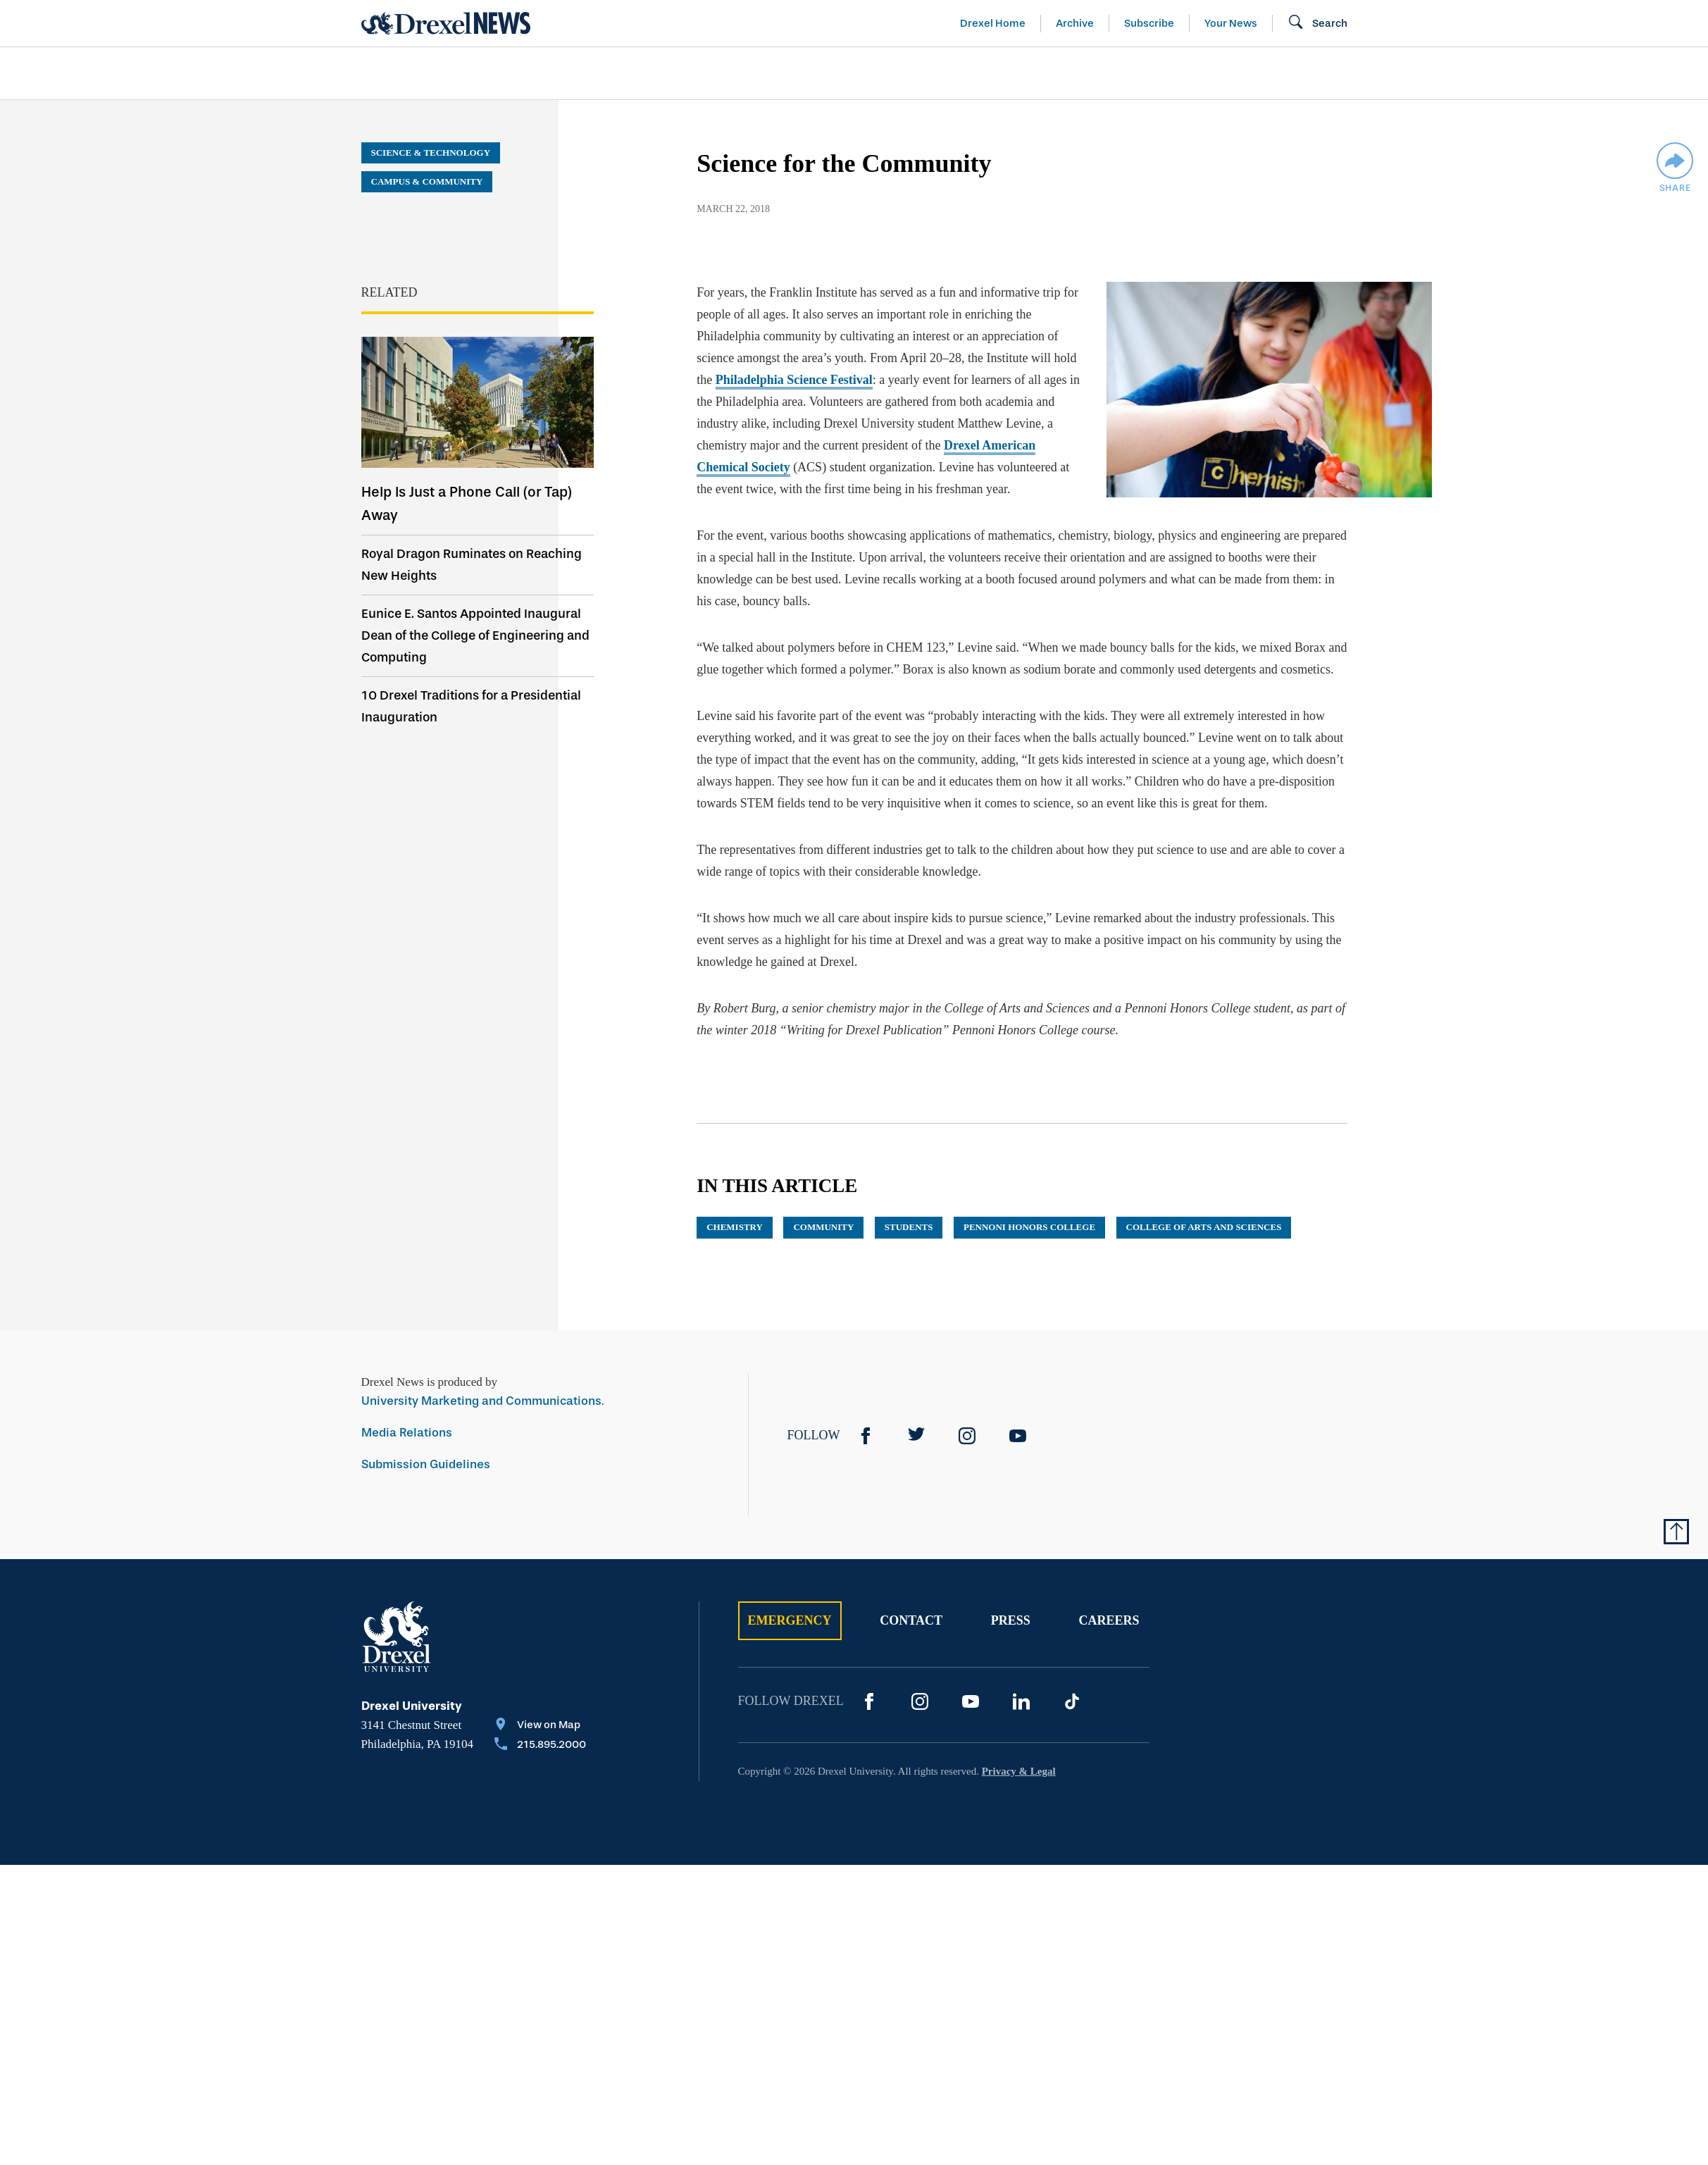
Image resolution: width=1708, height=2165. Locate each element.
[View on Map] (540, 1726)
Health (1054, 73)
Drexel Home (993, 23)
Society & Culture (1190, 73)
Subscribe (1149, 23)
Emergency (790, 1620)
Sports (1521, 73)
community (823, 1227)
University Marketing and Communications (481, 1401)
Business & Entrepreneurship (879, 73)
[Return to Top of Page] (1676, 1531)
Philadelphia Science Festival (794, 380)
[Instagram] (967, 1435)
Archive (1075, 23)
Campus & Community (1377, 73)
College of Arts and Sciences (1204, 1227)
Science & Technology (648, 73)
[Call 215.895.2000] (540, 1746)
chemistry (734, 1227)
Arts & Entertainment (442, 73)
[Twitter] (916, 1435)
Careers (1108, 1620)
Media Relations (406, 1432)
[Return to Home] (445, 23)
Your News (1230, 23)
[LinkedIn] (1021, 1701)
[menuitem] (442, 73)
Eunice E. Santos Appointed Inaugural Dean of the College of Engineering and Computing (475, 635)
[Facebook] (865, 1435)
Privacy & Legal (1019, 1771)
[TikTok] (1072, 1701)
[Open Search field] (1317, 23)
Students (909, 1227)
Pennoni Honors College (1029, 1227)
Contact (911, 1620)
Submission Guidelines (425, 1464)
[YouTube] (1017, 1435)
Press (1010, 1620)
